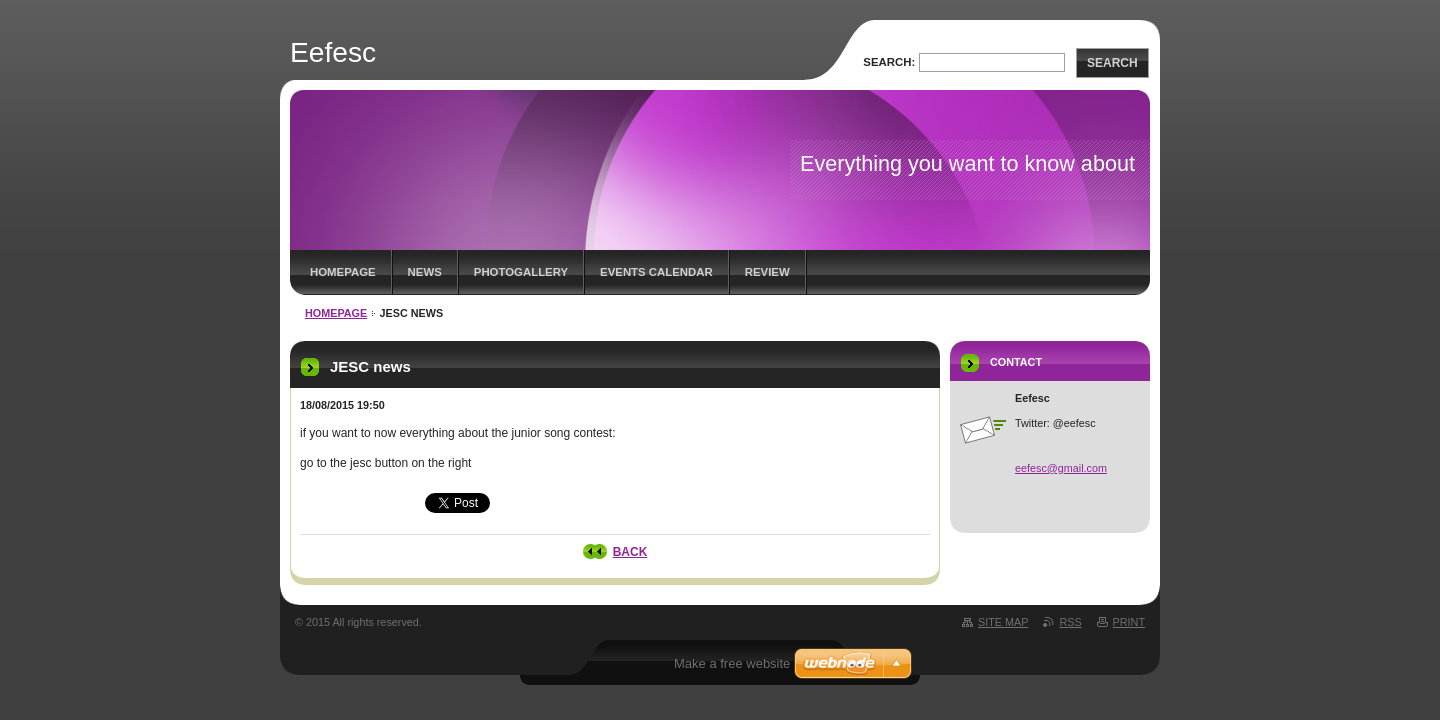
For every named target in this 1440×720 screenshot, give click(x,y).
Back (630, 552)
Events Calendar (656, 272)
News (425, 272)
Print (1129, 622)
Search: (889, 62)
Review (767, 272)
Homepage (343, 272)
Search (1112, 63)
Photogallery (521, 272)
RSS (1070, 622)
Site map (1003, 622)
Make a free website (732, 663)
